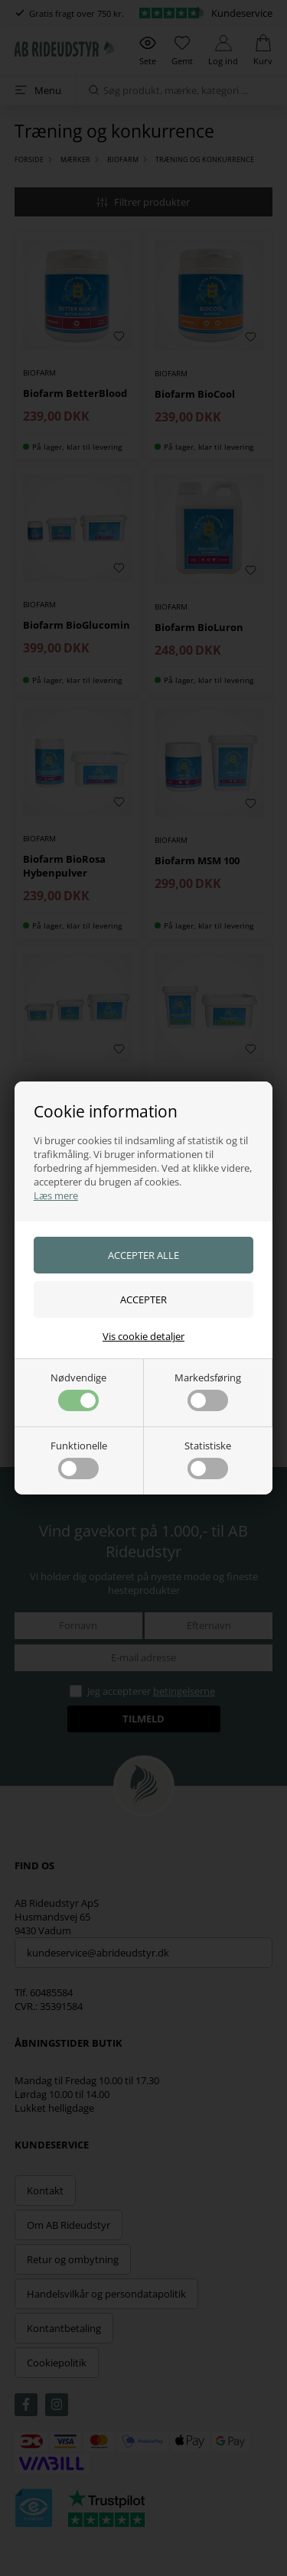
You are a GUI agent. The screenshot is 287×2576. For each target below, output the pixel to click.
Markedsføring (207, 1391)
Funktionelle (79, 1459)
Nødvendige (78, 1391)
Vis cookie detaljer (143, 1336)
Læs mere (56, 1195)
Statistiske (207, 1459)
